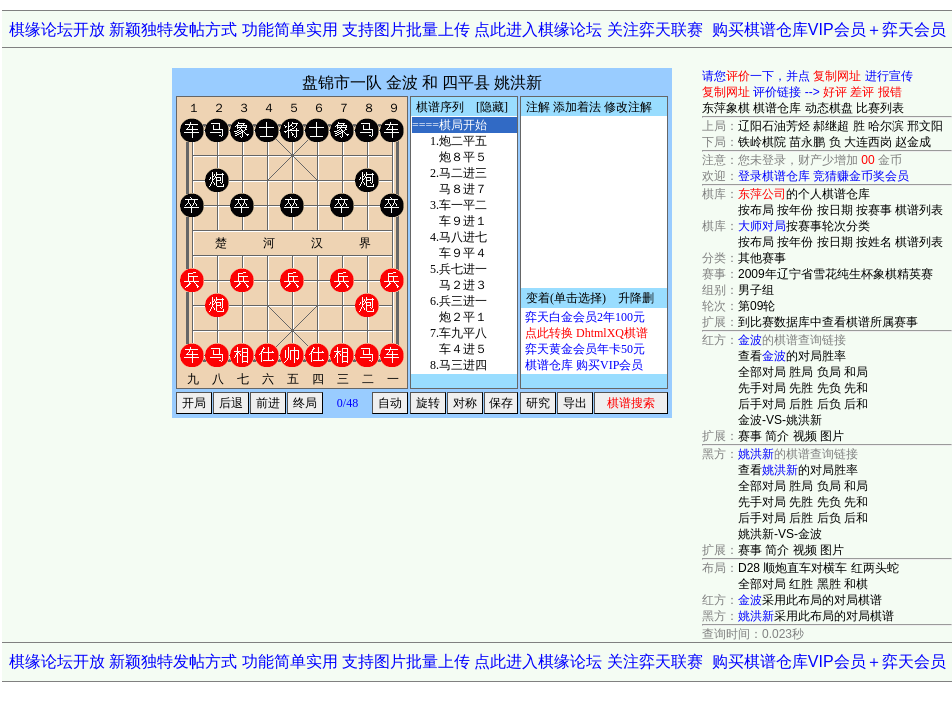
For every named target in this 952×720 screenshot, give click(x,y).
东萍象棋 (726, 108)
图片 (832, 436)
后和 (856, 404)
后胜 (801, 404)
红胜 (801, 584)
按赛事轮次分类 (804, 226)
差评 (862, 92)
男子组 (756, 290)
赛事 (750, 436)
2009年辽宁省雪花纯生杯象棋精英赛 (835, 274)
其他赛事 (762, 258)
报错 (890, 92)
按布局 (756, 210)
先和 (856, 388)
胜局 (801, 372)
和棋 (856, 584)
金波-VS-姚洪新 (780, 420)
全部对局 (762, 372)
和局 (856, 372)
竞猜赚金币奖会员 (861, 176)
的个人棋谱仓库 (804, 194)
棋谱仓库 (777, 108)
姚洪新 (756, 454)
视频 (805, 436)
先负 (829, 388)
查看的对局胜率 (792, 356)
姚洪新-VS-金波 (780, 534)
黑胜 (829, 584)
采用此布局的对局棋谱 (810, 600)
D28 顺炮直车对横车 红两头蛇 (818, 568)
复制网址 (837, 76)
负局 (829, 372)
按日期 (835, 210)
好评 (835, 92)
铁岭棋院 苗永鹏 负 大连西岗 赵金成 (834, 142)
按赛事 (874, 210)
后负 (829, 404)
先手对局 (762, 388)
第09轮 (756, 306)
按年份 (795, 210)
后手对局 (762, 404)
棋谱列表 (919, 210)
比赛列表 (880, 108)
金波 (750, 340)
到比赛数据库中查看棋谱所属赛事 (828, 322)
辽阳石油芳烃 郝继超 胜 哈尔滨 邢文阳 (840, 126)
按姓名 (874, 242)
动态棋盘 (829, 108)
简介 (777, 436)
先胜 (801, 388)
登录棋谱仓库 (774, 176)
